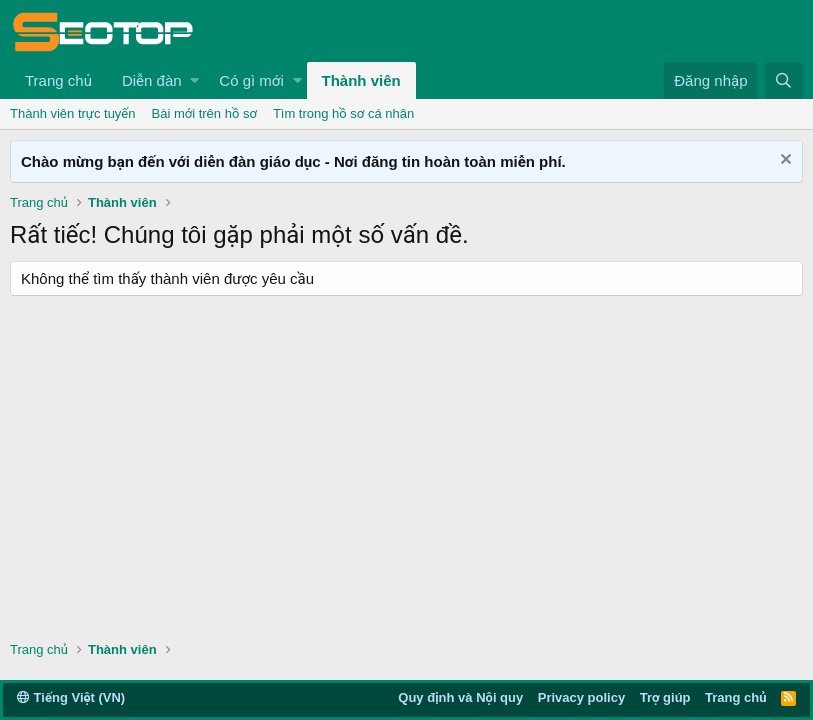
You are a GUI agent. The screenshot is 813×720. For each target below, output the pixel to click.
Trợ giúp (665, 697)
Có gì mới (251, 80)
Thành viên (361, 80)
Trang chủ (58, 80)
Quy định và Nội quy (460, 697)
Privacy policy (581, 697)
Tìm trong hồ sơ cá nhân (343, 113)
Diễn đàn (152, 80)
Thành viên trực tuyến (73, 113)
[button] (194, 80)
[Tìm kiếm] (784, 80)
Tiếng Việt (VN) (71, 697)
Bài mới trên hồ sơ (204, 113)
